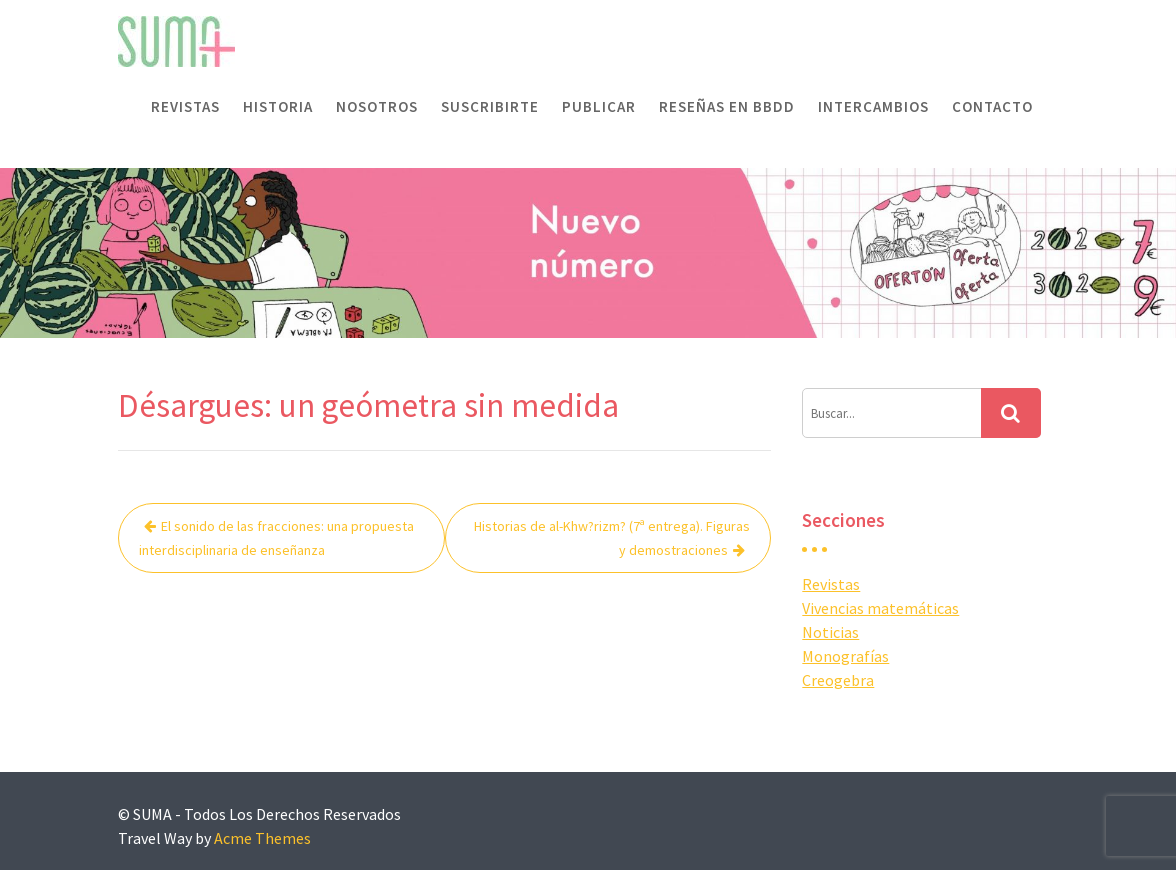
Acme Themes (262, 838)
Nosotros (377, 106)
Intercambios (873, 106)
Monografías (845, 656)
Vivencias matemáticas (880, 608)
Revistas (185, 106)
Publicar (599, 106)
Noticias (830, 632)
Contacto (992, 106)
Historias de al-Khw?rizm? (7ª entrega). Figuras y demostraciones (612, 538)
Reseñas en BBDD (727, 106)
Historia (278, 106)
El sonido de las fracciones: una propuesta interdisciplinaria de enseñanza (276, 538)
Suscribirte (490, 106)
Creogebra (838, 680)
